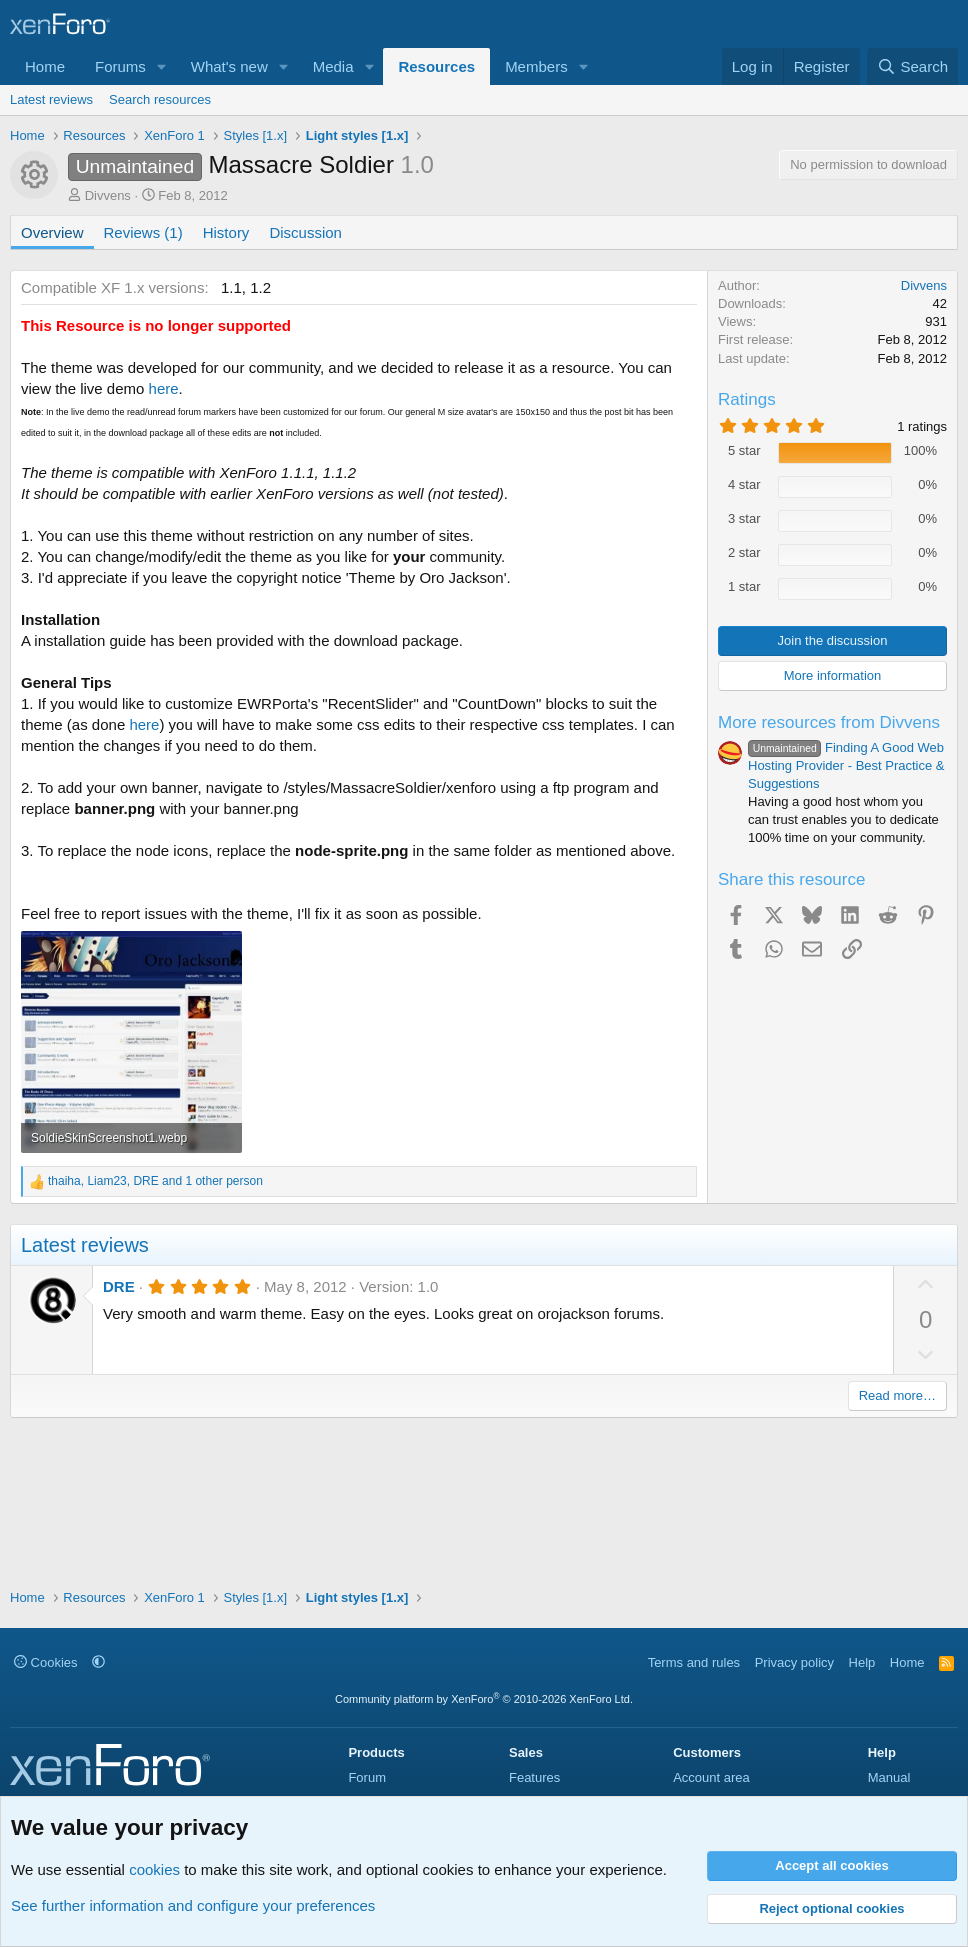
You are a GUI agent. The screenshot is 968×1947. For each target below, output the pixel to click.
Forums (120, 66)
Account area (711, 1777)
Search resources (160, 99)
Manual (889, 1777)
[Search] (912, 66)
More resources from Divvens (829, 722)
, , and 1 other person (155, 1181)
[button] (162, 66)
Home (45, 66)
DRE (119, 1286)
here (164, 388)
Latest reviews (51, 99)
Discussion (305, 232)
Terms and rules (694, 1662)
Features (534, 1777)
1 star (744, 586)
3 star (744, 518)
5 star (744, 450)
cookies (154, 1869)
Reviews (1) (143, 232)
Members (536, 66)
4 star (744, 484)
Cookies (46, 1662)
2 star (744, 552)
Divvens (108, 195)
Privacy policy (794, 1662)
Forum (367, 1777)
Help (862, 1662)
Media (333, 66)
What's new (229, 66)
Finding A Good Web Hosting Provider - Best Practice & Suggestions (846, 765)
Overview (52, 232)
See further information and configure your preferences (193, 1905)
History (226, 232)
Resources (436, 66)
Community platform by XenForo (484, 1699)
